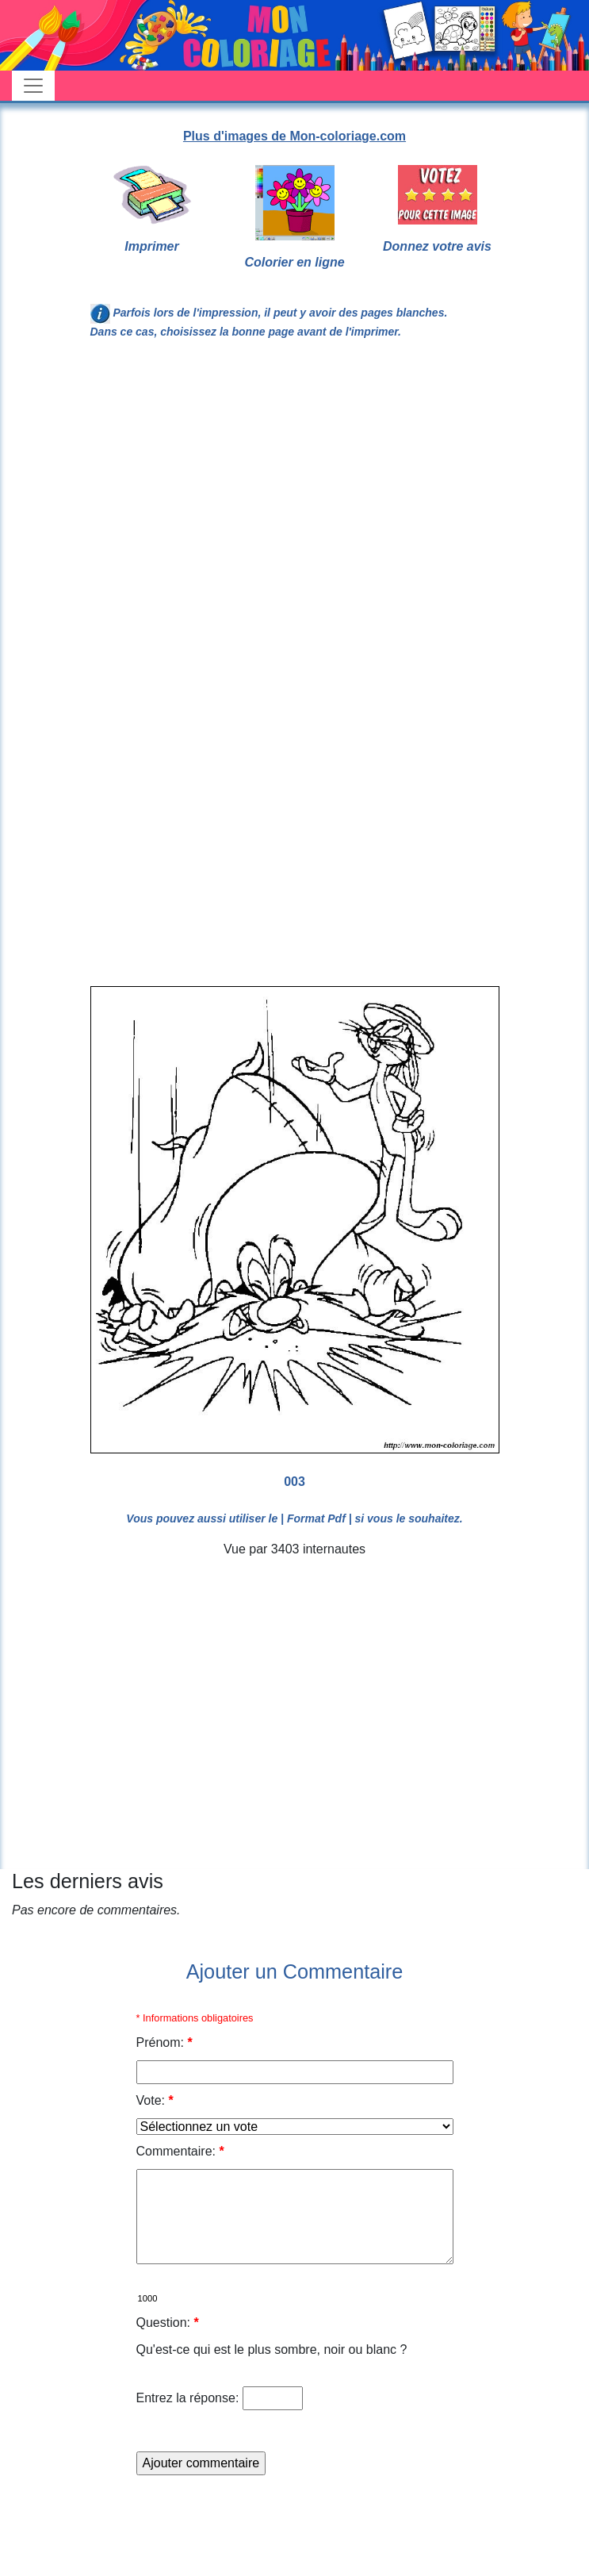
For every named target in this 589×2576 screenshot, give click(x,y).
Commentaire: (180, 2151)
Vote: (155, 2100)
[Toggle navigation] (33, 86)
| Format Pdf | (316, 1518)
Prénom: (164, 2042)
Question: (167, 2322)
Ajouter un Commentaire (295, 1971)
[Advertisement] (148, 521)
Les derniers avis (87, 1881)
